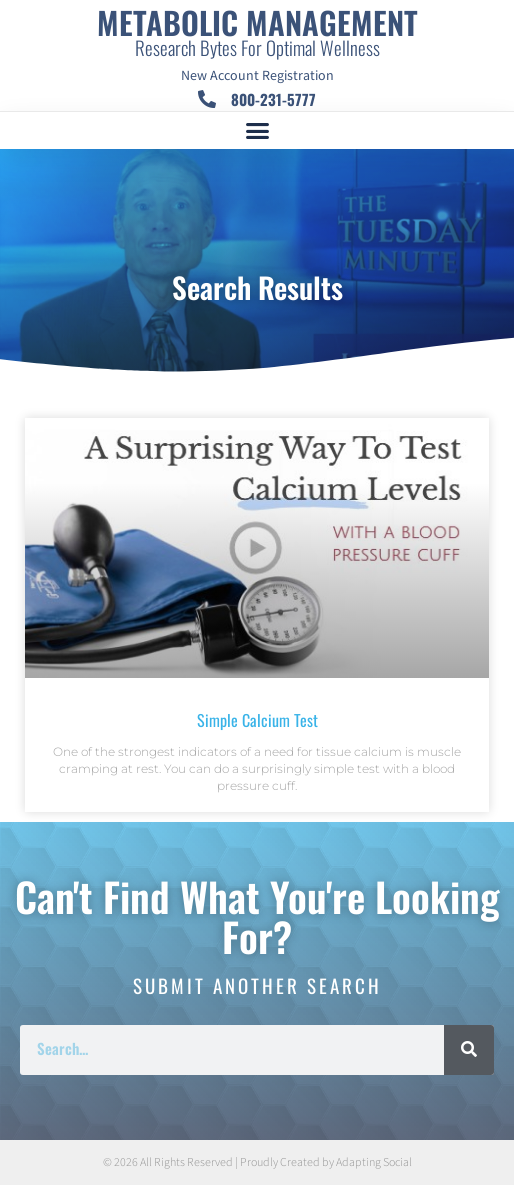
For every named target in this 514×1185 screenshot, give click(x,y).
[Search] (469, 1050)
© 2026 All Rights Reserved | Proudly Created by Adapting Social (257, 1162)
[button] (257, 131)
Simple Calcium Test (257, 720)
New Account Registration (257, 76)
